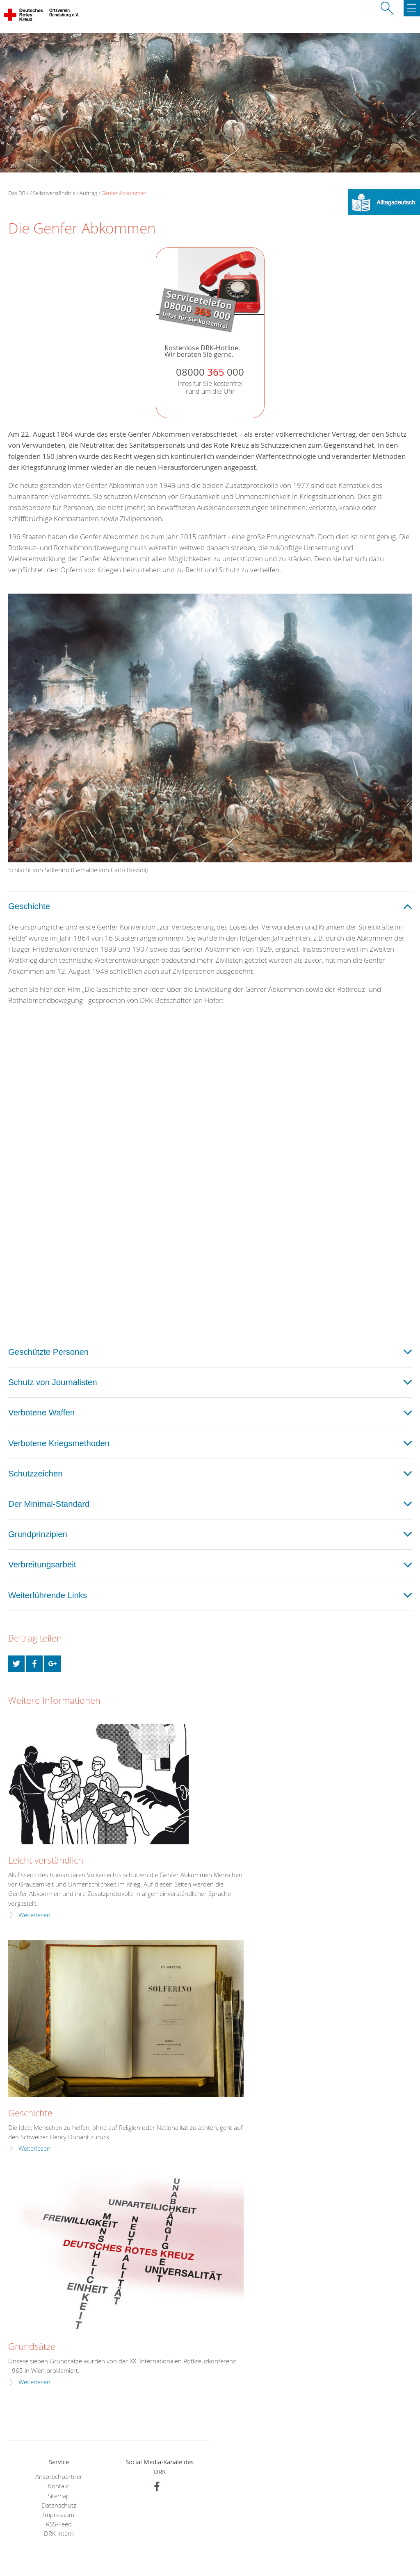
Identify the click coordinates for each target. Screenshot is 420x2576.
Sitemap (59, 2496)
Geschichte (30, 2112)
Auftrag (88, 193)
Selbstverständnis (54, 193)
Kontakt (58, 2486)
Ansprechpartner (58, 2477)
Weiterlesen (34, 1915)
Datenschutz (58, 2505)
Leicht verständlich (45, 1860)
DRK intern (59, 2533)
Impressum (58, 2515)
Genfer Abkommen (123, 193)
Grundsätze (31, 2346)
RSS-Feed (59, 2524)
